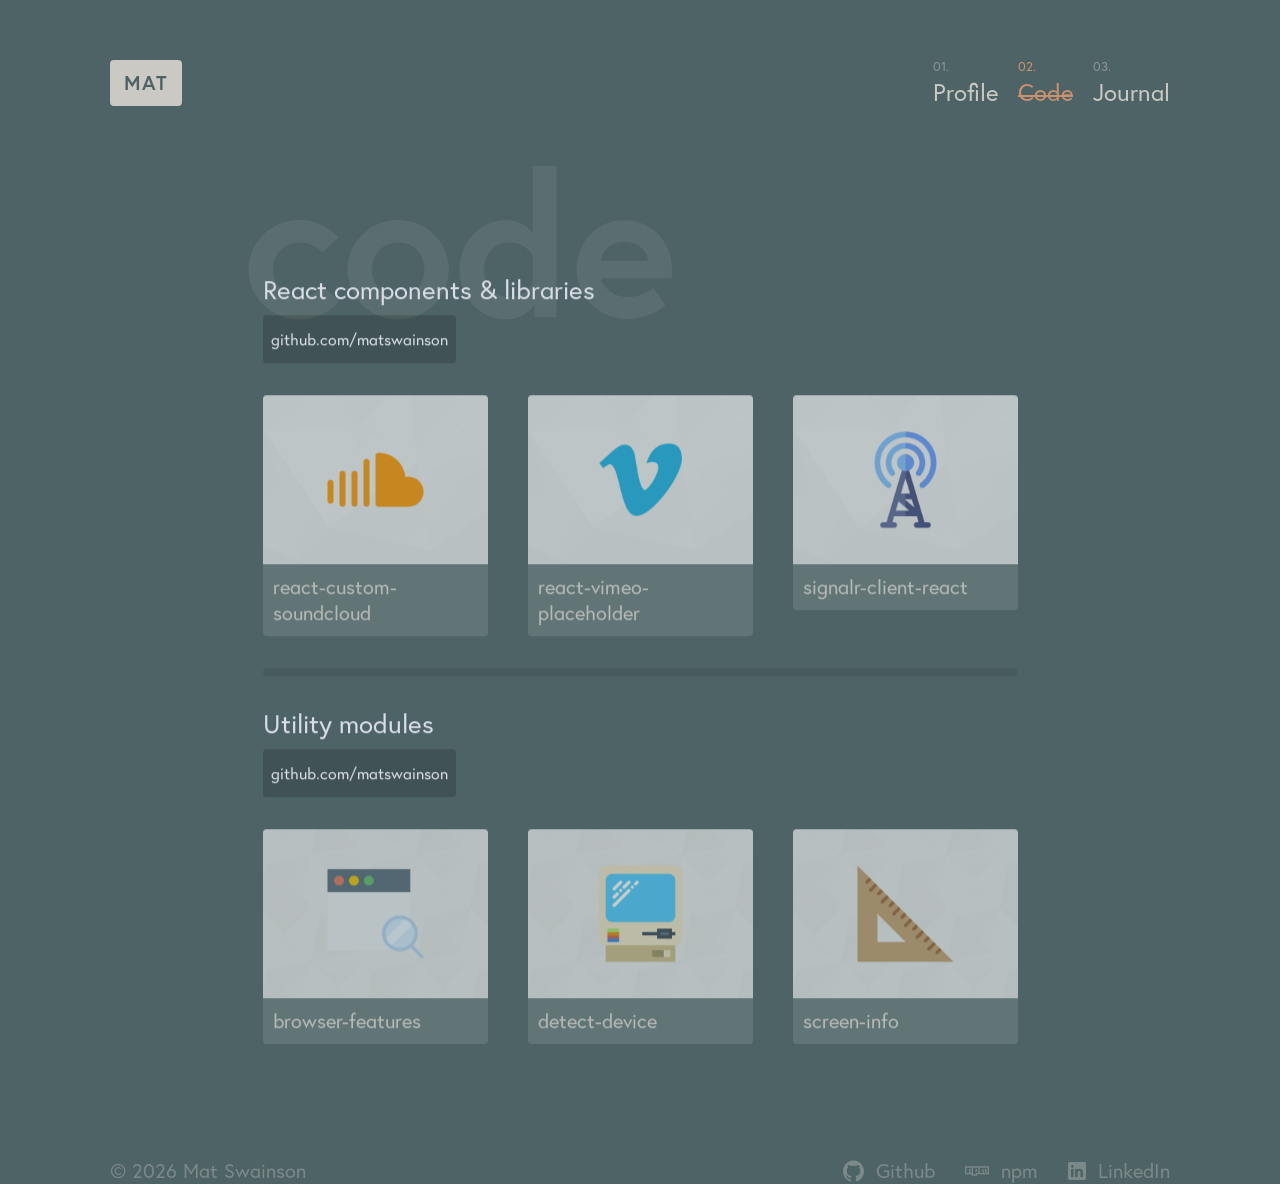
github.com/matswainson (359, 349)
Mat (146, 82)
